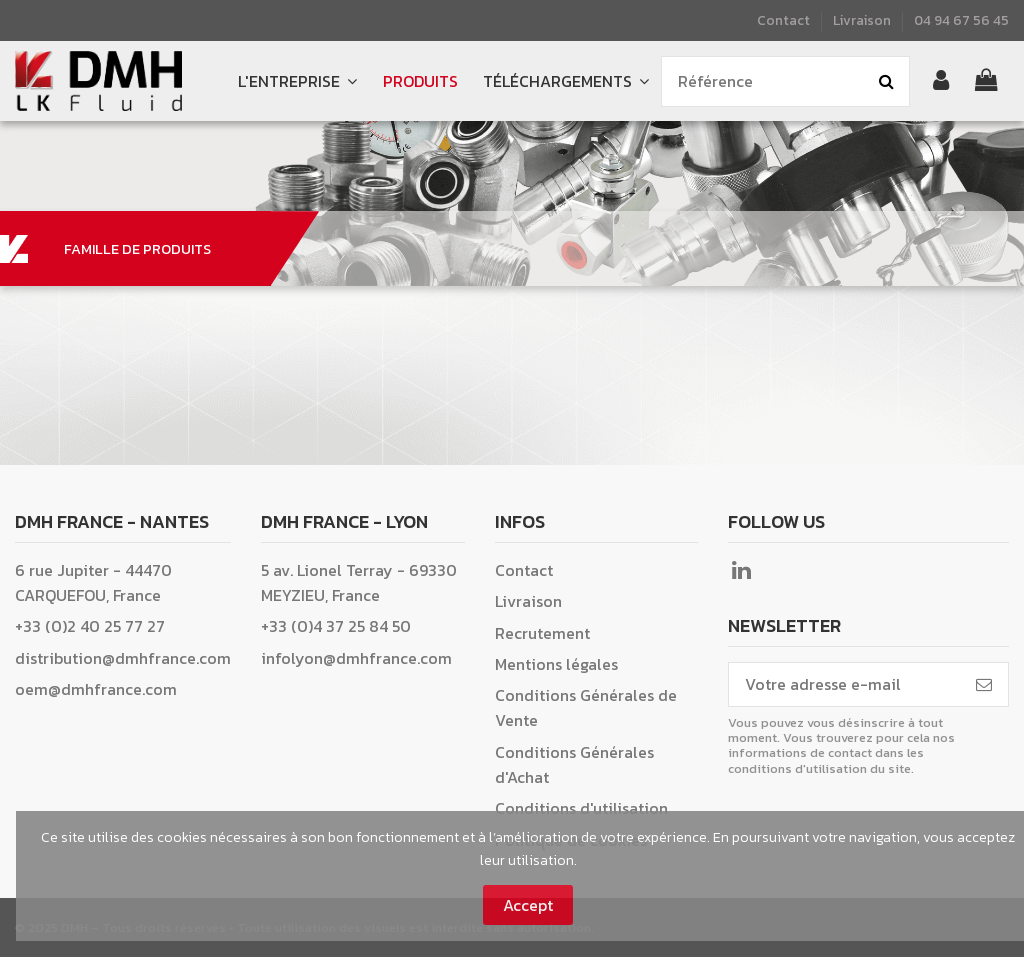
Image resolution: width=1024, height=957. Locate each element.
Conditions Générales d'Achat (574, 764)
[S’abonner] (984, 684)
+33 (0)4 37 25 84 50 (336, 626)
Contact (785, 20)
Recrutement (542, 633)
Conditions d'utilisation (581, 808)
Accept (528, 905)
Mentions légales (556, 664)
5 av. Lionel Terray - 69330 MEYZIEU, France (359, 582)
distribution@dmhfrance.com (123, 658)
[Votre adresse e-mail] (844, 684)
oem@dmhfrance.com (96, 689)
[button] (565, 81)
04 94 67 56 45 (961, 20)
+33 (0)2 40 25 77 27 (90, 626)
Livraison (862, 20)
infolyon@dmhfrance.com (356, 658)
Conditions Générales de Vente (586, 707)
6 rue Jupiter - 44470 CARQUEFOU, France (93, 582)
